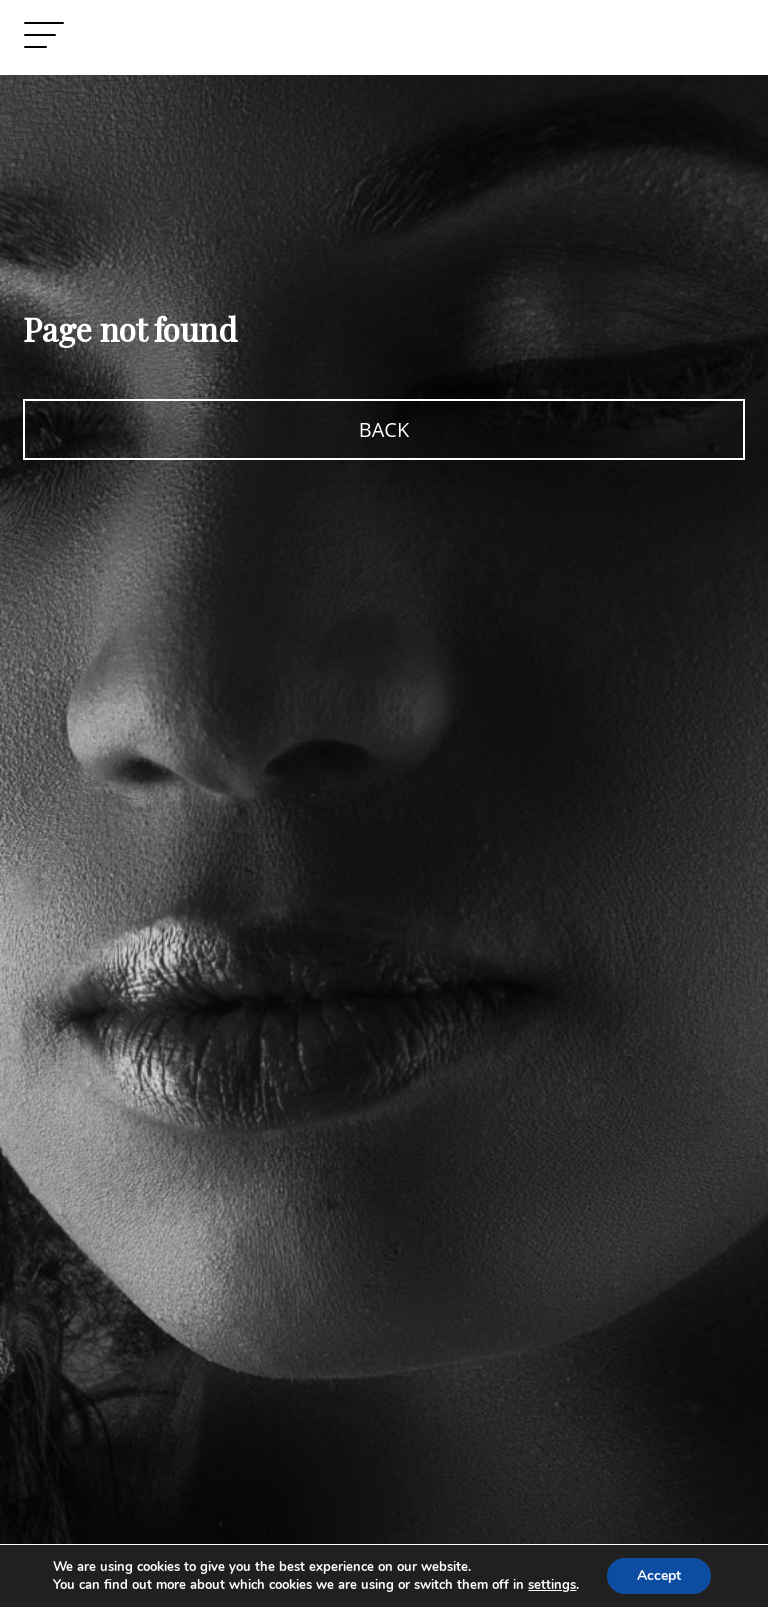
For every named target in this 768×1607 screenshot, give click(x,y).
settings (552, 1585)
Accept (659, 1575)
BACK (384, 429)
